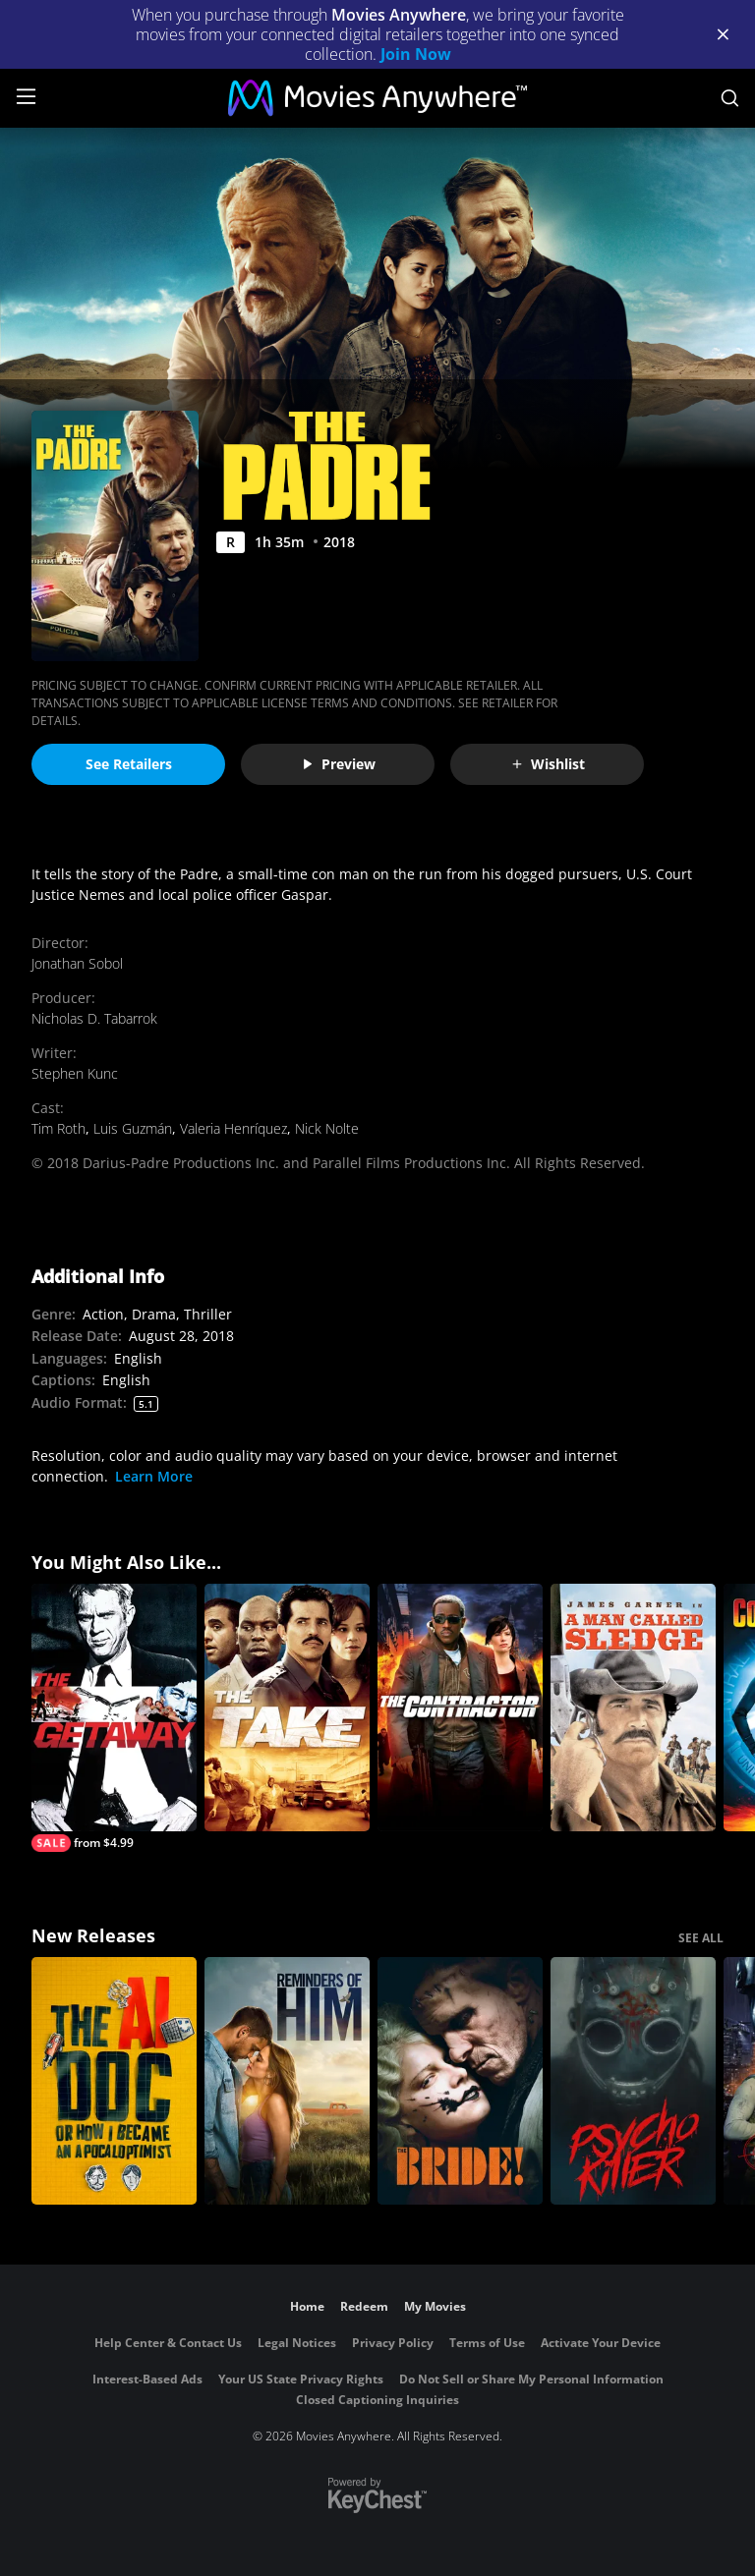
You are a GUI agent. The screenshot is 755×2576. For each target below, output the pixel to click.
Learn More (154, 1476)
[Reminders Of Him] (287, 2081)
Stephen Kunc (74, 1073)
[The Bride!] (460, 2081)
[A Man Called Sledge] (633, 1707)
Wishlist (547, 764)
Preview (338, 764)
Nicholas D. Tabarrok (94, 1018)
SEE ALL (701, 1938)
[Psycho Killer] (633, 2081)
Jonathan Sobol (77, 963)
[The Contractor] (460, 1707)
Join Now (415, 54)
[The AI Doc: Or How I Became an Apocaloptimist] (114, 2081)
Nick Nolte (327, 1128)
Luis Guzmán (132, 1128)
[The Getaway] (114, 1718)
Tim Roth (58, 1128)
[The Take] (287, 1707)
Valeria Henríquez (233, 1128)
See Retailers (129, 764)
